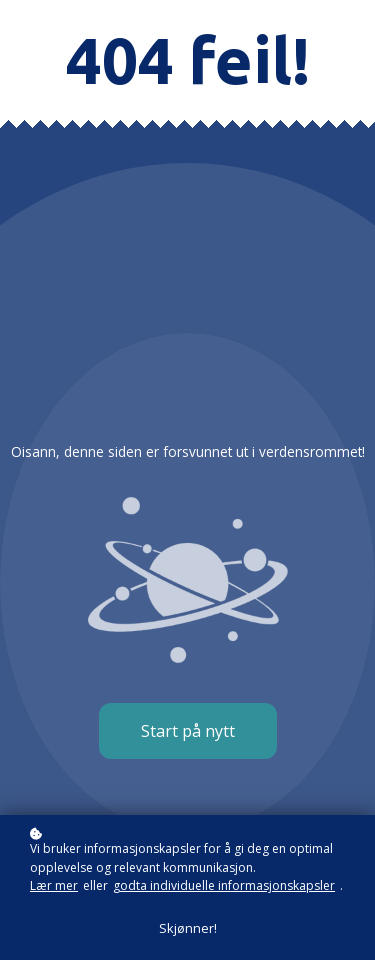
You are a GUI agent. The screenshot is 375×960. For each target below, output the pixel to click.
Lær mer (54, 885)
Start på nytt (188, 731)
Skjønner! (188, 928)
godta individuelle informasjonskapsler (224, 885)
